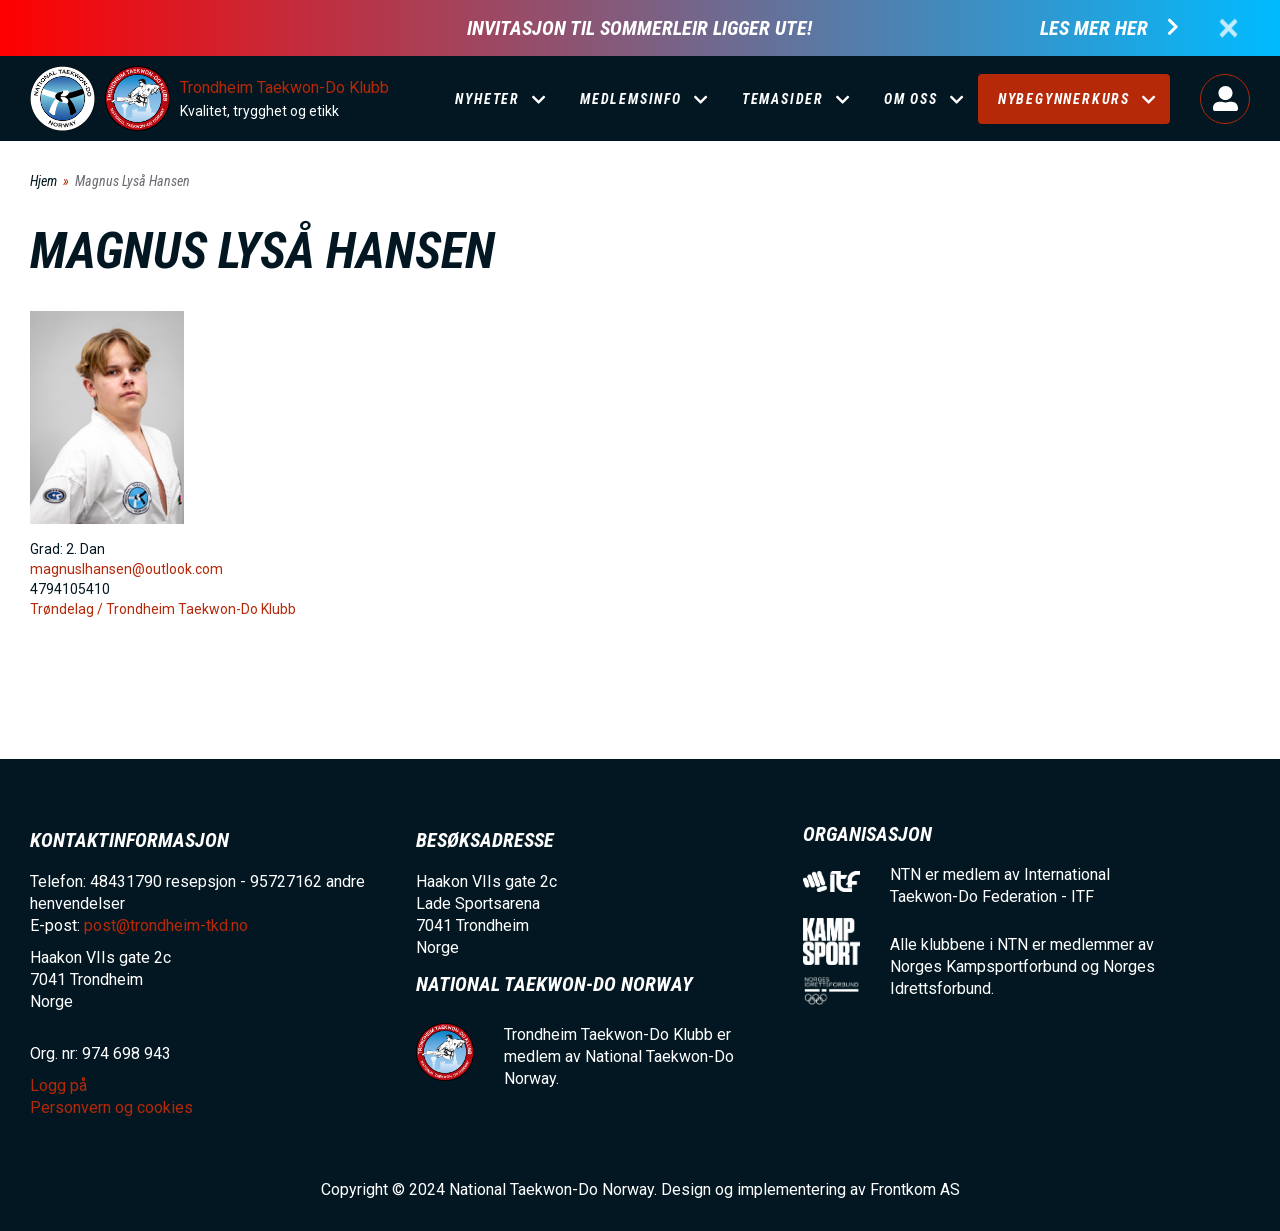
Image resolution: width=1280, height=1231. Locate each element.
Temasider (783, 99)
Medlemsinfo (631, 99)
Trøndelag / (68, 609)
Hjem (43, 181)
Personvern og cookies (111, 1107)
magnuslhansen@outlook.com (126, 569)
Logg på (1225, 99)
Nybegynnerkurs (1064, 99)
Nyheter (487, 99)
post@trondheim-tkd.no (166, 925)
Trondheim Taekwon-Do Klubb (284, 87)
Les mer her (1094, 28)
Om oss (911, 99)
